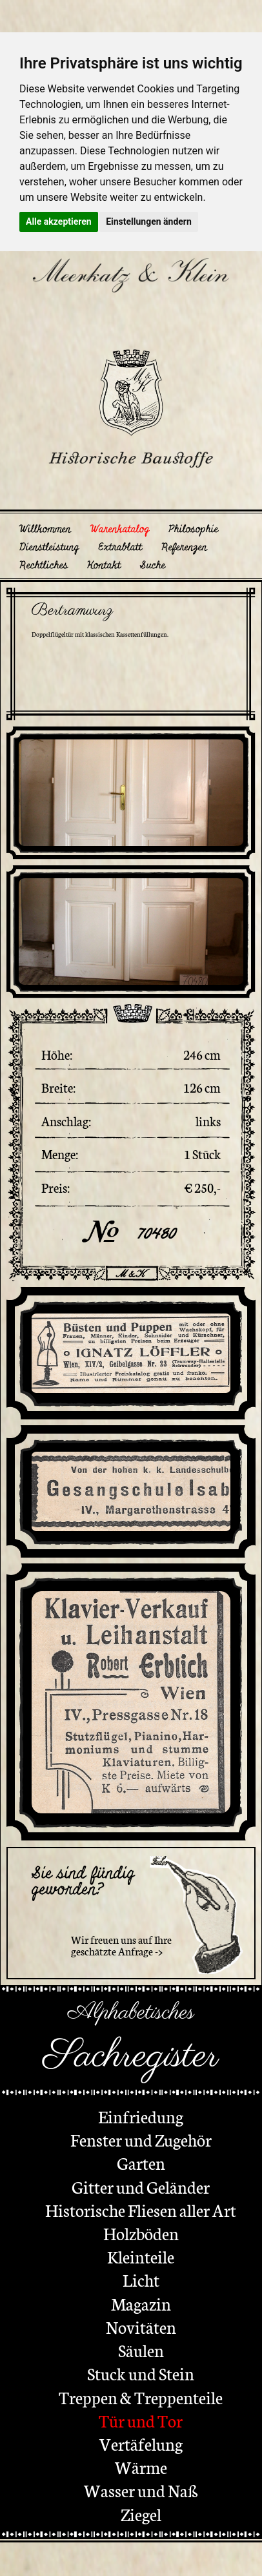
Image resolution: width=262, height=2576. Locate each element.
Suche (152, 565)
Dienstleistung (49, 547)
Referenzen (184, 547)
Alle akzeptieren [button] (59, 221)
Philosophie (193, 529)
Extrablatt (120, 547)
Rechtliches (43, 565)
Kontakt (104, 565)
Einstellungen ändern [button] (149, 221)
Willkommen (45, 529)
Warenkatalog (119, 529)
